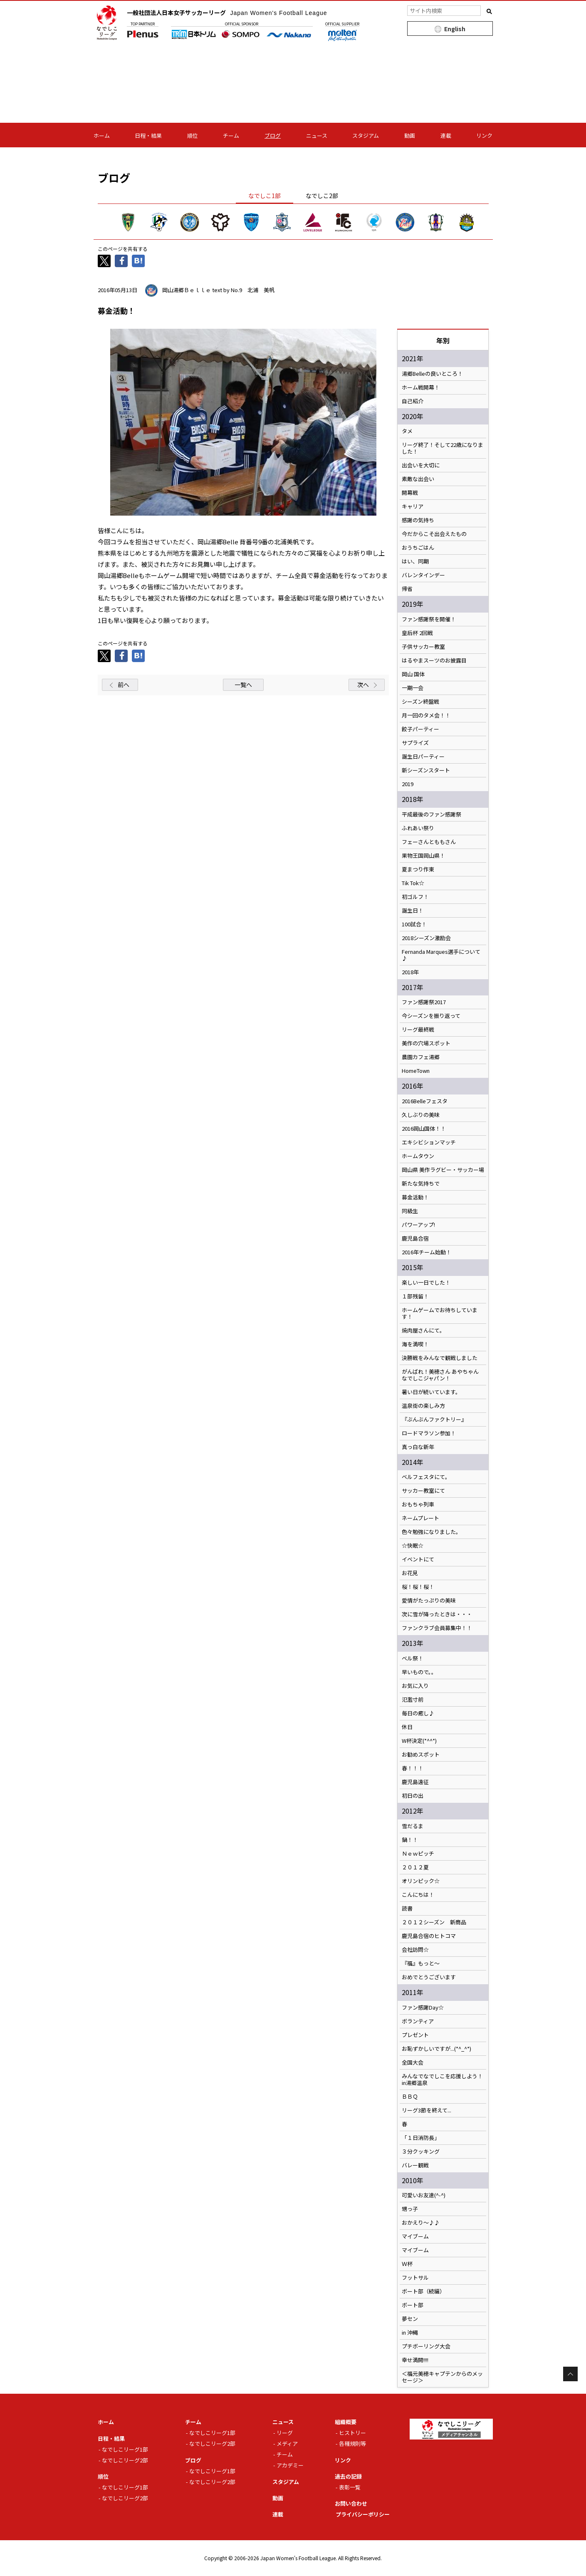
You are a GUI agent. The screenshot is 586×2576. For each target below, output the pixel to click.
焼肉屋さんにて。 (423, 1330)
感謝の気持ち (418, 520)
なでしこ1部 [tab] (264, 195)
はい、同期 (415, 561)
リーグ (285, 2433)
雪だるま (412, 1826)
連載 (445, 135)
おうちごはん (418, 547)
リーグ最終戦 (418, 1029)
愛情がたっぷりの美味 (429, 1600)
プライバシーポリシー (363, 2514)
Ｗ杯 (407, 2264)
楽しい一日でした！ (426, 1282)
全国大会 (412, 2062)
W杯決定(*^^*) (419, 1740)
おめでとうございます (429, 1977)
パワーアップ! (418, 1224)
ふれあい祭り (418, 828)
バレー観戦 (415, 2165)
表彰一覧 (350, 2487)
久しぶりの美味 (421, 1115)
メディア (287, 2443)
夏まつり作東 (418, 869)
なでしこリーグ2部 (125, 2460)
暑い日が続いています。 (431, 1392)
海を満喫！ (415, 1344)
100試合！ (414, 924)
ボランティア (418, 2021)
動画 (409, 135)
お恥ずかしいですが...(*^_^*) (436, 2048)
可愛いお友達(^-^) (423, 2195)
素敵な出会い (418, 479)
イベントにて (418, 1559)
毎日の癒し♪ (418, 1713)
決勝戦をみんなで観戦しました (439, 1358)
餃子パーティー (420, 729)
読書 (407, 1908)
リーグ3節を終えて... (426, 2110)
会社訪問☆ (415, 1949)
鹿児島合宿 (415, 1238)
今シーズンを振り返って (431, 1016)
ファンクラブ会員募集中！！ (437, 1628)
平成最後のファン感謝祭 (431, 814)
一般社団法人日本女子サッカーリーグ (227, 12)
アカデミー (290, 2465)
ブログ (273, 135)
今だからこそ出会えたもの (434, 534)
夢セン (410, 2318)
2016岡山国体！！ (424, 1128)
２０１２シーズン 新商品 (434, 1922)
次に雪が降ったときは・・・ (437, 1614)
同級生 (410, 1211)
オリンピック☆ (421, 1881)
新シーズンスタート (426, 770)
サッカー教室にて (423, 1490)
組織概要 (345, 2422)
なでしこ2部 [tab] (322, 195)
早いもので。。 (419, 1672)
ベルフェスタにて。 (426, 1477)
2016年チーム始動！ (426, 1252)
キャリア (412, 506)
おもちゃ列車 (418, 1504)
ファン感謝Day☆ (423, 2007)
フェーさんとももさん (429, 842)
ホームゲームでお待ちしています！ (439, 1313)
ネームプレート (420, 1518)
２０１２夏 (415, 1867)
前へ (123, 684)
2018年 (410, 972)
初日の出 (412, 1795)
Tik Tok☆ (413, 883)
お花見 (410, 1573)
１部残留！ (415, 1296)
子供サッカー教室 (423, 646)
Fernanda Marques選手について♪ (441, 955)
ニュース (316, 135)
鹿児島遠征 (415, 1782)
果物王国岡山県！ (423, 855)
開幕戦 (410, 492)
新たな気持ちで (421, 1183)
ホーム (102, 135)
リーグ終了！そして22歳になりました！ (442, 448)
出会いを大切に (421, 465)
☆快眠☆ (412, 1545)
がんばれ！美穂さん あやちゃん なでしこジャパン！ (440, 1375)
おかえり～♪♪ (421, 2222)
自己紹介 (412, 401)
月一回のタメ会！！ (426, 715)
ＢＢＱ (410, 2096)
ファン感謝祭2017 (424, 1002)
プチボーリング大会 (426, 2346)
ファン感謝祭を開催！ (429, 619)
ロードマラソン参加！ (429, 1433)
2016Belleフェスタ (425, 1101)
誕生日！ (412, 910)
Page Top (570, 2374)
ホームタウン (418, 1156)
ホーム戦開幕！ (421, 387)
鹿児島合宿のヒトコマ (429, 1936)
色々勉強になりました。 (431, 1532)
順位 (192, 135)
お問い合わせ (351, 2503)
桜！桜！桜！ (418, 1586)
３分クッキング (421, 2151)
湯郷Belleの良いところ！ (432, 373)
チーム (231, 135)
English (454, 29)
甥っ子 (410, 2209)
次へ (363, 684)
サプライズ (415, 743)
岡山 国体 (413, 674)
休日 (407, 1727)
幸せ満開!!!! (415, 2360)
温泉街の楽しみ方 (423, 1405)
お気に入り (415, 1686)
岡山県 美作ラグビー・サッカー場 (443, 1169)
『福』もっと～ (421, 1963)
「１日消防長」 (421, 2137)
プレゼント (415, 2035)
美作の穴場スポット (426, 1043)
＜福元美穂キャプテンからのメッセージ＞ (442, 2377)
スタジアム (365, 135)
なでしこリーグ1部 (125, 2449)
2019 (407, 784)
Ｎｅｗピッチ (418, 1853)
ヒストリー (352, 2433)
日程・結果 (148, 135)
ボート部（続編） (423, 2291)
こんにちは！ (418, 1894)
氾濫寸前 (412, 1699)
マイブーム (415, 2236)
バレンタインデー (423, 575)
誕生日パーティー (423, 756)
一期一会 (412, 688)
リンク (484, 135)
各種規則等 (352, 2443)
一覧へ (243, 684)
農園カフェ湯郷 (421, 1057)
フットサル (415, 2277)
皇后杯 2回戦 (417, 633)
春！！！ (412, 1768)
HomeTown (416, 1070)
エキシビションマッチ (429, 1142)
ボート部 (412, 2305)
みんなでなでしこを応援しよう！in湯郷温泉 (442, 2079)
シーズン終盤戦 (420, 701)
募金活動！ (415, 1197)
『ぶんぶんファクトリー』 (434, 1419)
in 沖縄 (410, 2332)
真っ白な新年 (418, 1447)
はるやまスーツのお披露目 (434, 660)
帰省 (407, 589)
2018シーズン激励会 (426, 938)
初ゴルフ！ (415, 896)
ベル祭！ (412, 1658)
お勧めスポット (421, 1754)
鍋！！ (410, 1839)
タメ (407, 431)
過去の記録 (348, 2476)
